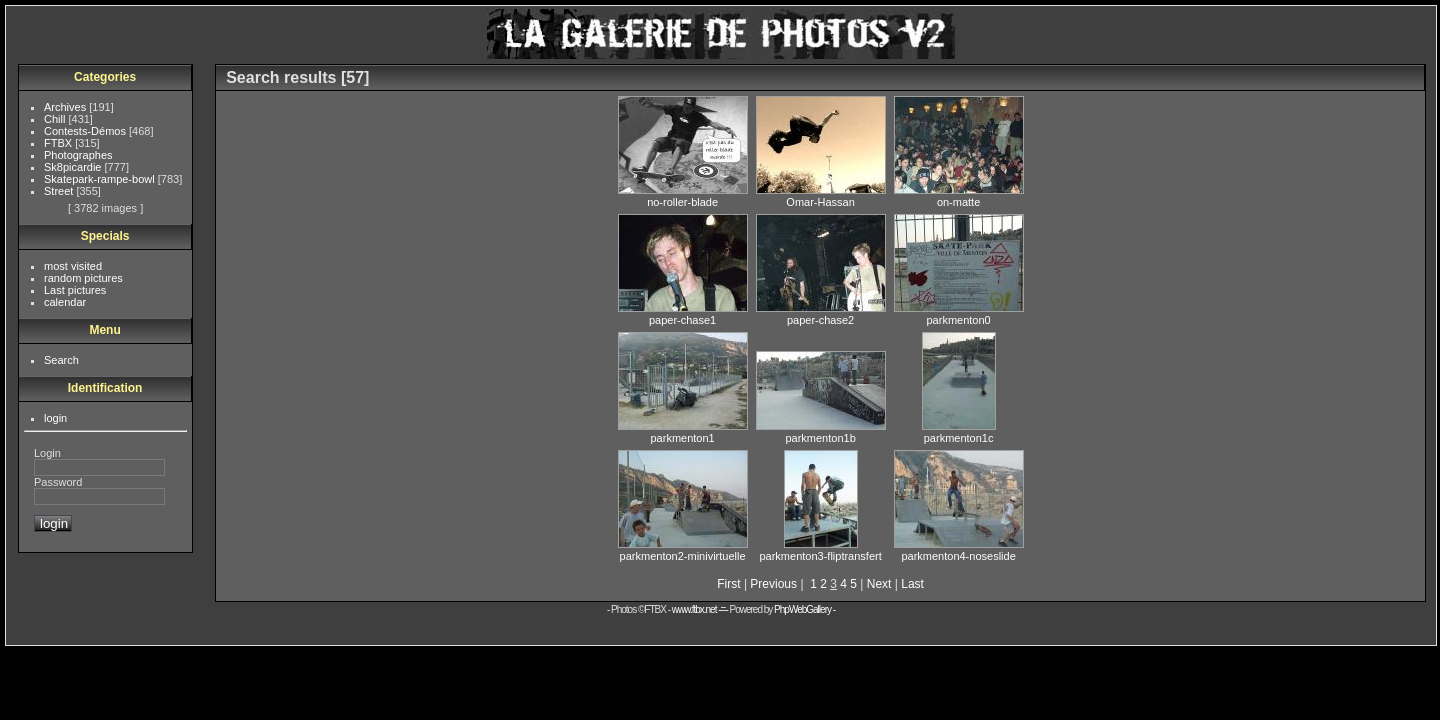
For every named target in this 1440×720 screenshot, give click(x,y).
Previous (773, 584)
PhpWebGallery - (804, 609)
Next (879, 584)
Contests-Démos (86, 131)
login (55, 418)
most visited (73, 266)
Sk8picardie (74, 167)
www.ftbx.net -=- (701, 609)
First (728, 584)
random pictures (83, 278)
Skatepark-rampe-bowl (101, 179)
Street (60, 191)
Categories (105, 77)
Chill (56, 119)
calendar (65, 302)
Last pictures (75, 290)
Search (61, 360)
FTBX (59, 143)
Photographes (78, 155)
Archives (66, 107)
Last (912, 584)
